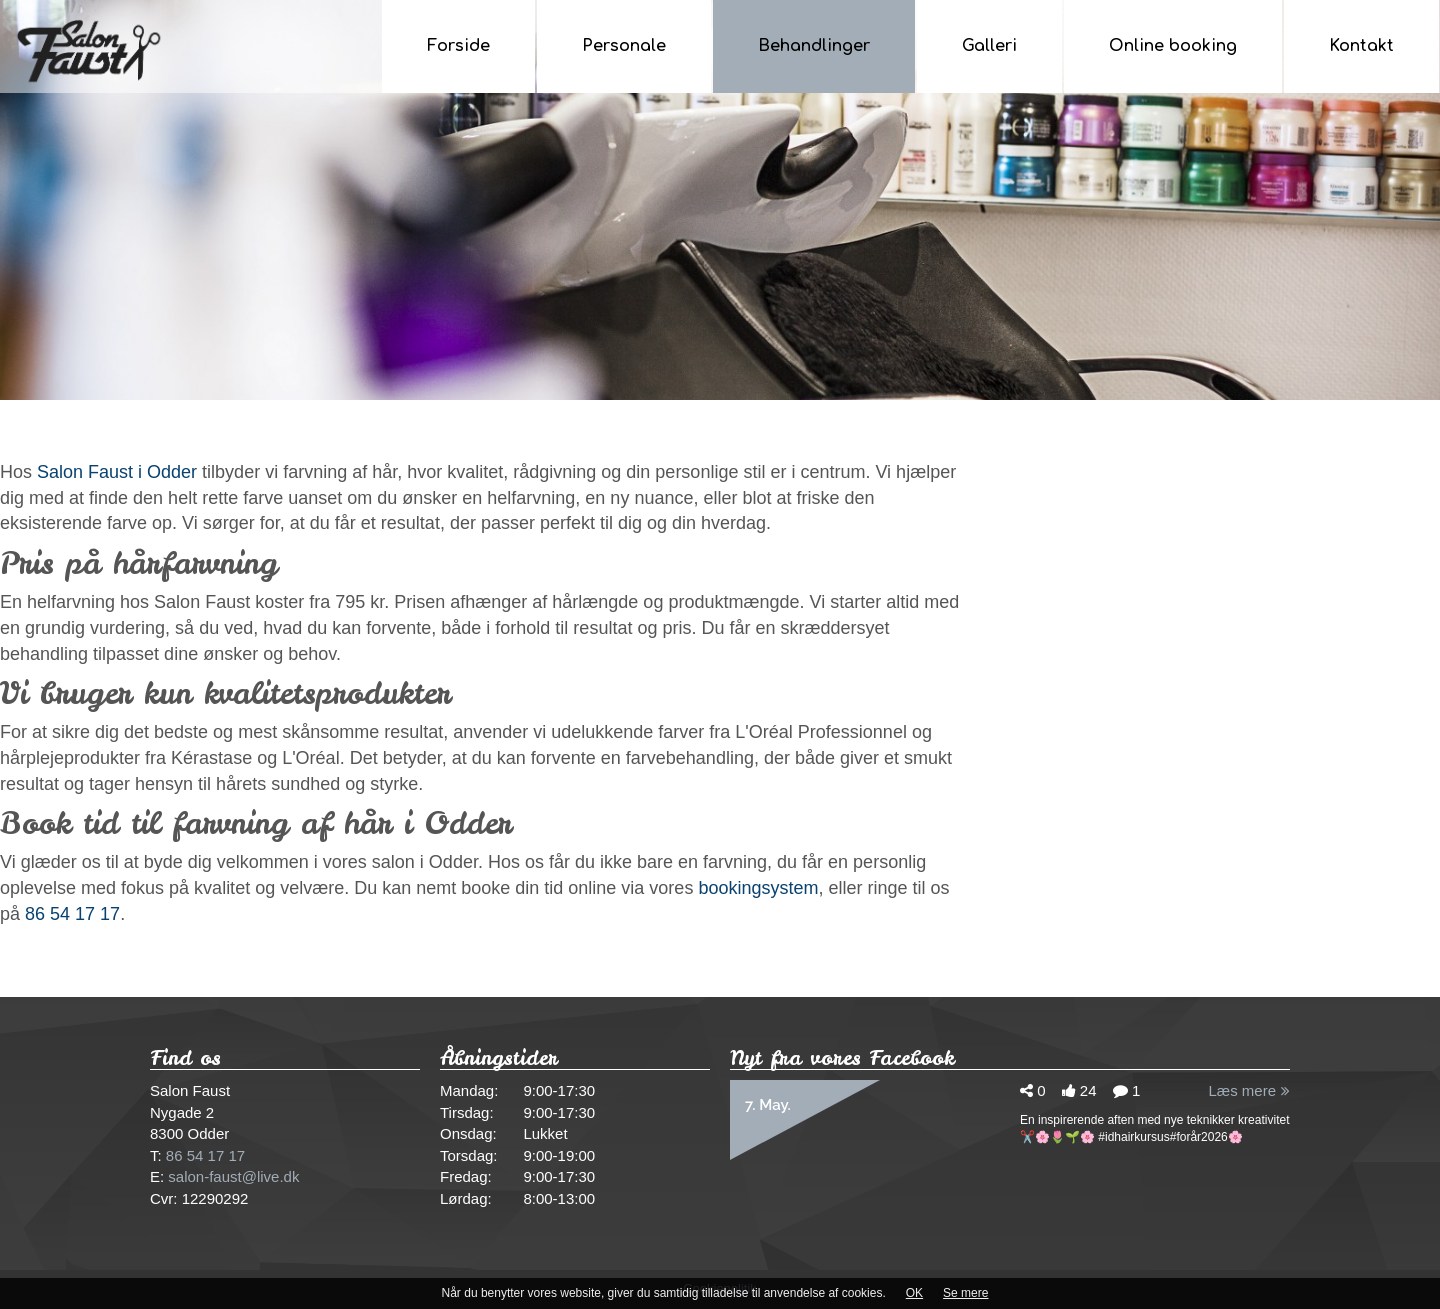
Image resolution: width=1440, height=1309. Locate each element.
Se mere (965, 1293)
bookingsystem (758, 888)
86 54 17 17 (72, 914)
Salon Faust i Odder (117, 472)
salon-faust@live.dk (233, 1176)
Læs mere (1249, 1090)
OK (914, 1293)
